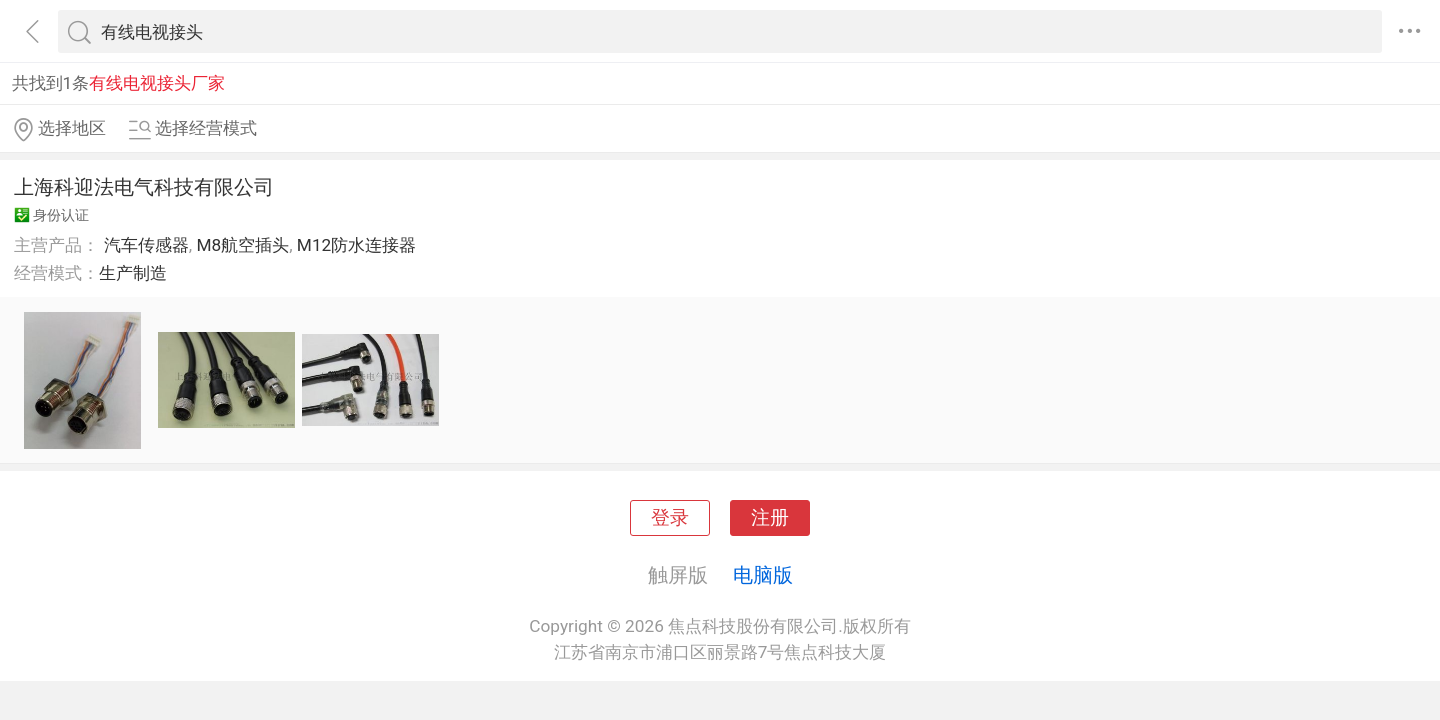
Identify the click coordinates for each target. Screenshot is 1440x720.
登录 (670, 518)
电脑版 (763, 575)
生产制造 (133, 273)
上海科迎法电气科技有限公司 (144, 187)
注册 (770, 518)
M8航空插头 (242, 245)
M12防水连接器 (356, 245)
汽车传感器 (146, 245)
